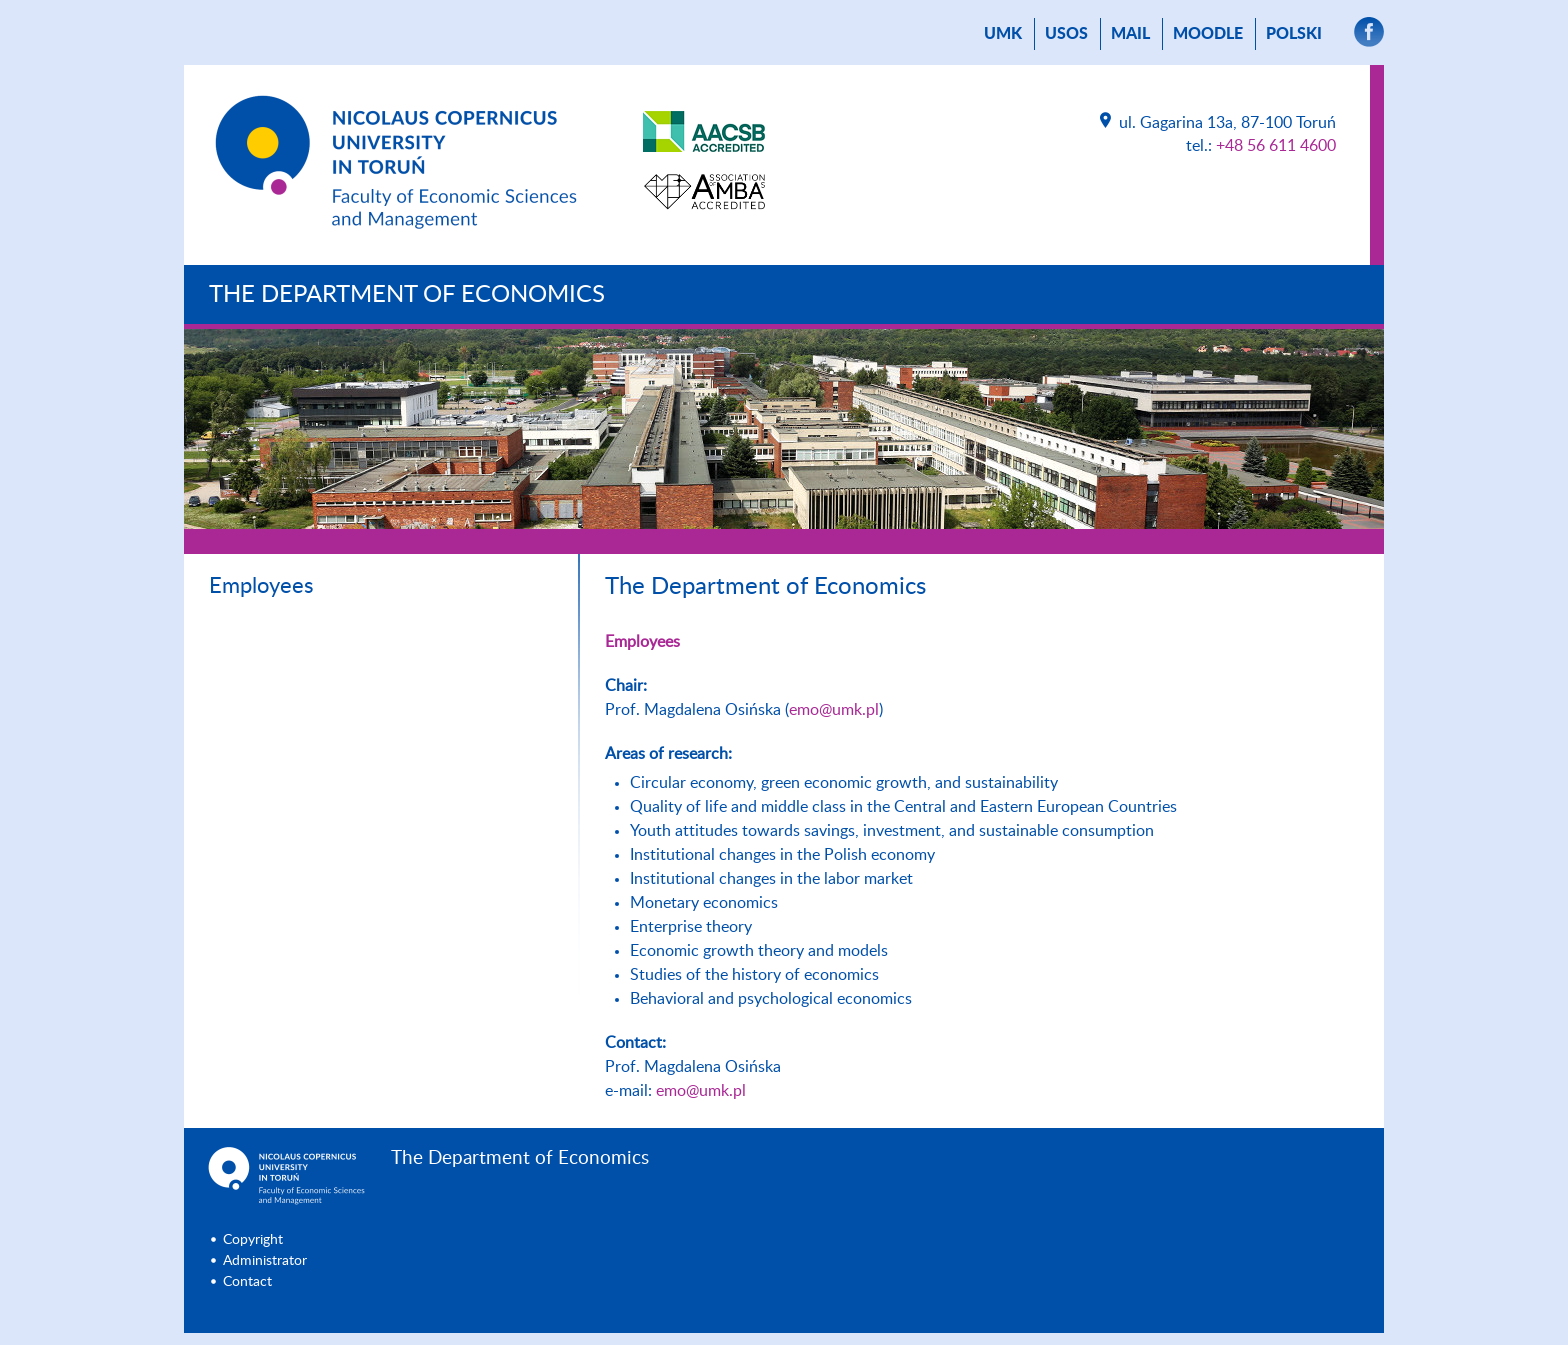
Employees (261, 586)
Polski (1294, 34)
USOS (1066, 34)
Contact (247, 1282)
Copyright (253, 1240)
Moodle (1208, 34)
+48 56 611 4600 (1276, 146)
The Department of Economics (407, 295)
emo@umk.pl (834, 710)
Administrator (265, 1261)
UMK (1003, 34)
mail (1130, 34)
